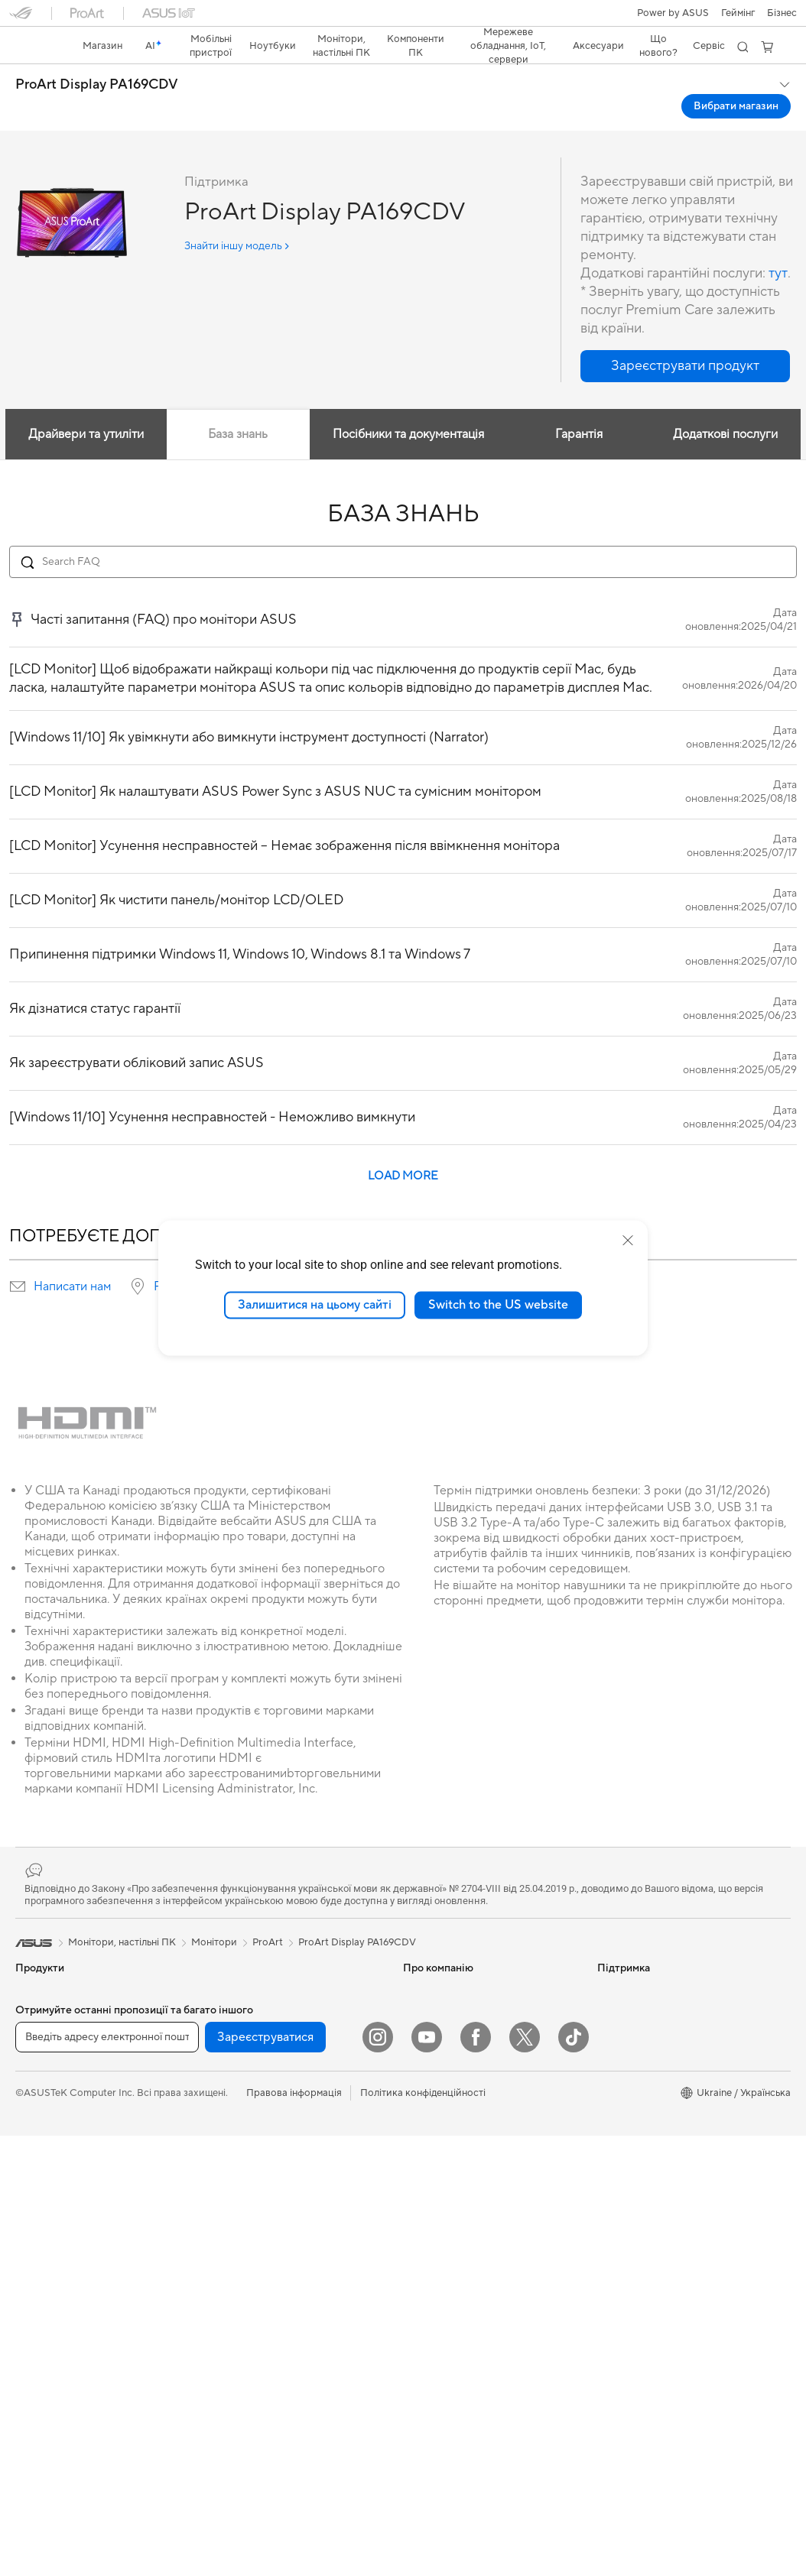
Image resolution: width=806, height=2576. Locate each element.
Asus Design (624, 1987)
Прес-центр (431, 2033)
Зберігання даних (247, 2033)
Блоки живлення (245, 1964)
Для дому (37, 2035)
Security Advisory (443, 2285)
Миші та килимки (246, 2322)
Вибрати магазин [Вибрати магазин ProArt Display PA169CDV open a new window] (736, 79)
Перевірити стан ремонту (462, 2194)
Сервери (227, 2207)
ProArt (267, 1915)
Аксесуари (41, 2149)
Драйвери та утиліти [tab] (85, 407)
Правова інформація (294, 2533)
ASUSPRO (621, 2010)
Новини (421, 1987)
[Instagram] (377, 2477)
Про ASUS (427, 1964)
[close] (628, 1240)
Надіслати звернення (452, 2102)
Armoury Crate (631, 2125)
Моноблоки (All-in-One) (70, 2242)
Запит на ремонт (441, 2148)
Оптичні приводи (246, 2010)
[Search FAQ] (403, 535)
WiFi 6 (220, 2103)
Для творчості (48, 2081)
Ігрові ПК (37, 2265)
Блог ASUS (622, 2079)
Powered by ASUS (639, 2033)
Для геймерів (45, 2126)
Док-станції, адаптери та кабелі (279, 2414)
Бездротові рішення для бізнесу (280, 2230)
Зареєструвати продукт (459, 2171)
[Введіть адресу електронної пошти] (107, 2477)
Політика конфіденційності (423, 2533)
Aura (608, 2148)
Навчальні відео (439, 2217)
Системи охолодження (68, 2403)
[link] (403, 18)
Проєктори (42, 2219)
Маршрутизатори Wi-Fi (261, 2126)
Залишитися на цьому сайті (315, 1304)
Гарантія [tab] (579, 407)
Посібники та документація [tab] (408, 407)
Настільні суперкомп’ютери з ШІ (281, 2253)
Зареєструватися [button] (265, 2477)
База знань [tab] (238, 407)
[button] (21, 18)
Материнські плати (59, 2334)
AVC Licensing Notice (646, 2056)
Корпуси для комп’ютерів (74, 2380)
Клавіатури (232, 2299)
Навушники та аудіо (253, 2345)
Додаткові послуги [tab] (726, 407)
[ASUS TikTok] (573, 2477)
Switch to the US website (498, 1304)
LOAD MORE (403, 1149)
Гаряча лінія (430, 2125)
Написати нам (72, 1259)
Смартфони (42, 1988)
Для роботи (43, 2058)
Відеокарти (42, 2357)
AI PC (610, 1964)
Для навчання (47, 2103)
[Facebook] (475, 2477)
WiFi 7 (220, 2080)
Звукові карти (239, 1987)
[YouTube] (426, 2477)
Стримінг (227, 2368)
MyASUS (423, 2262)
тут (778, 246)
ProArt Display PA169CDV (96, 58)
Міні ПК (33, 2288)
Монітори (38, 2196)
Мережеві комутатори (258, 2184)
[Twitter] (524, 2477)
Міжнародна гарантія (452, 2240)
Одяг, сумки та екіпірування (270, 2391)
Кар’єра (421, 2056)
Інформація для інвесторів (464, 2010)
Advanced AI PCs (636, 2102)
